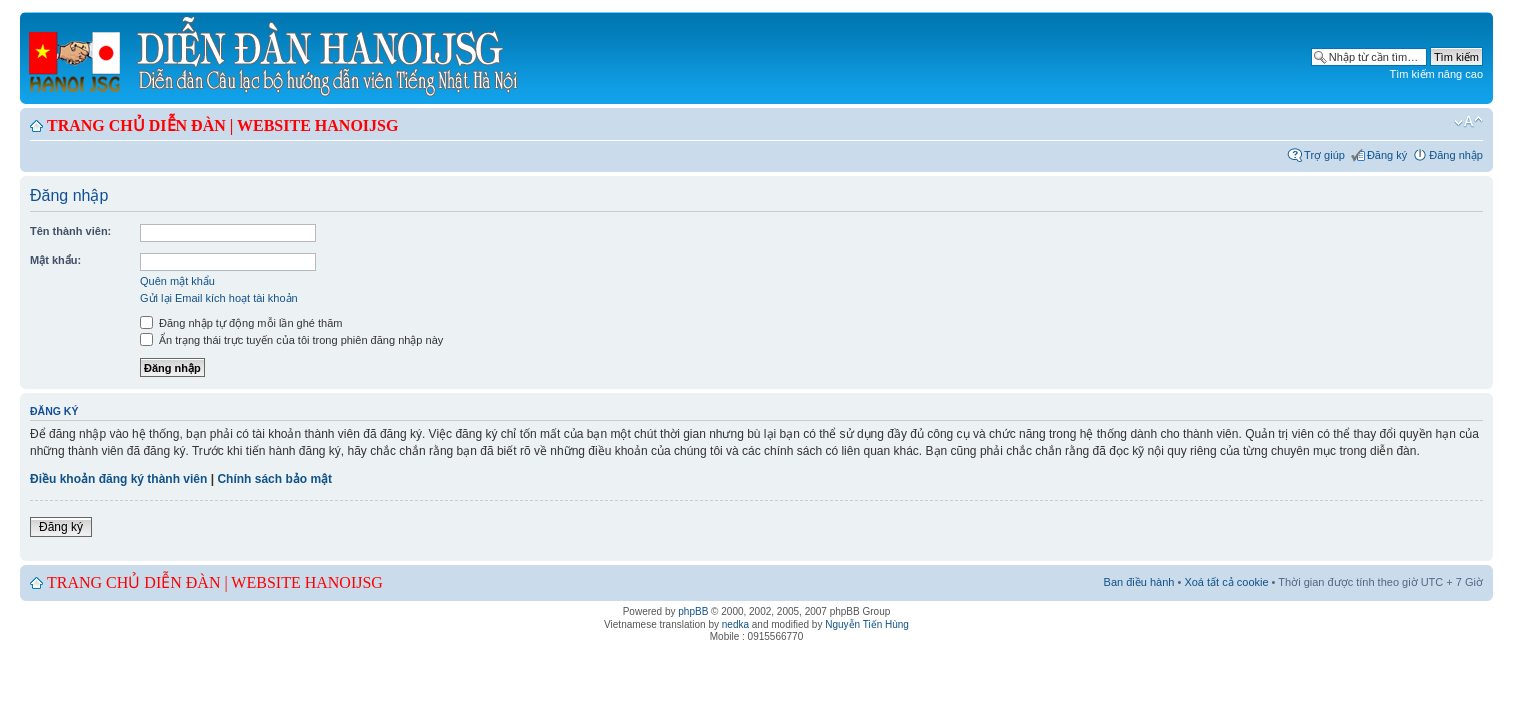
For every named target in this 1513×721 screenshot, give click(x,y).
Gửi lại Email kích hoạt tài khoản (219, 298)
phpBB (693, 611)
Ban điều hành (1139, 582)
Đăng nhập (1456, 155)
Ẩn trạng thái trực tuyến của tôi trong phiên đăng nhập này (291, 340)
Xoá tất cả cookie (1226, 582)
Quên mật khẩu (177, 281)
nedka (735, 624)
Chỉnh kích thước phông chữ (1468, 122)
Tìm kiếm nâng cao (1436, 74)
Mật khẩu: (55, 260)
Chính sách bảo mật (274, 479)
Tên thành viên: (70, 231)
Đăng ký (1387, 155)
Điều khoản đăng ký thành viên (118, 479)
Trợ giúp (1324, 155)
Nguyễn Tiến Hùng (867, 624)
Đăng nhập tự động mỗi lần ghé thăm (241, 323)
